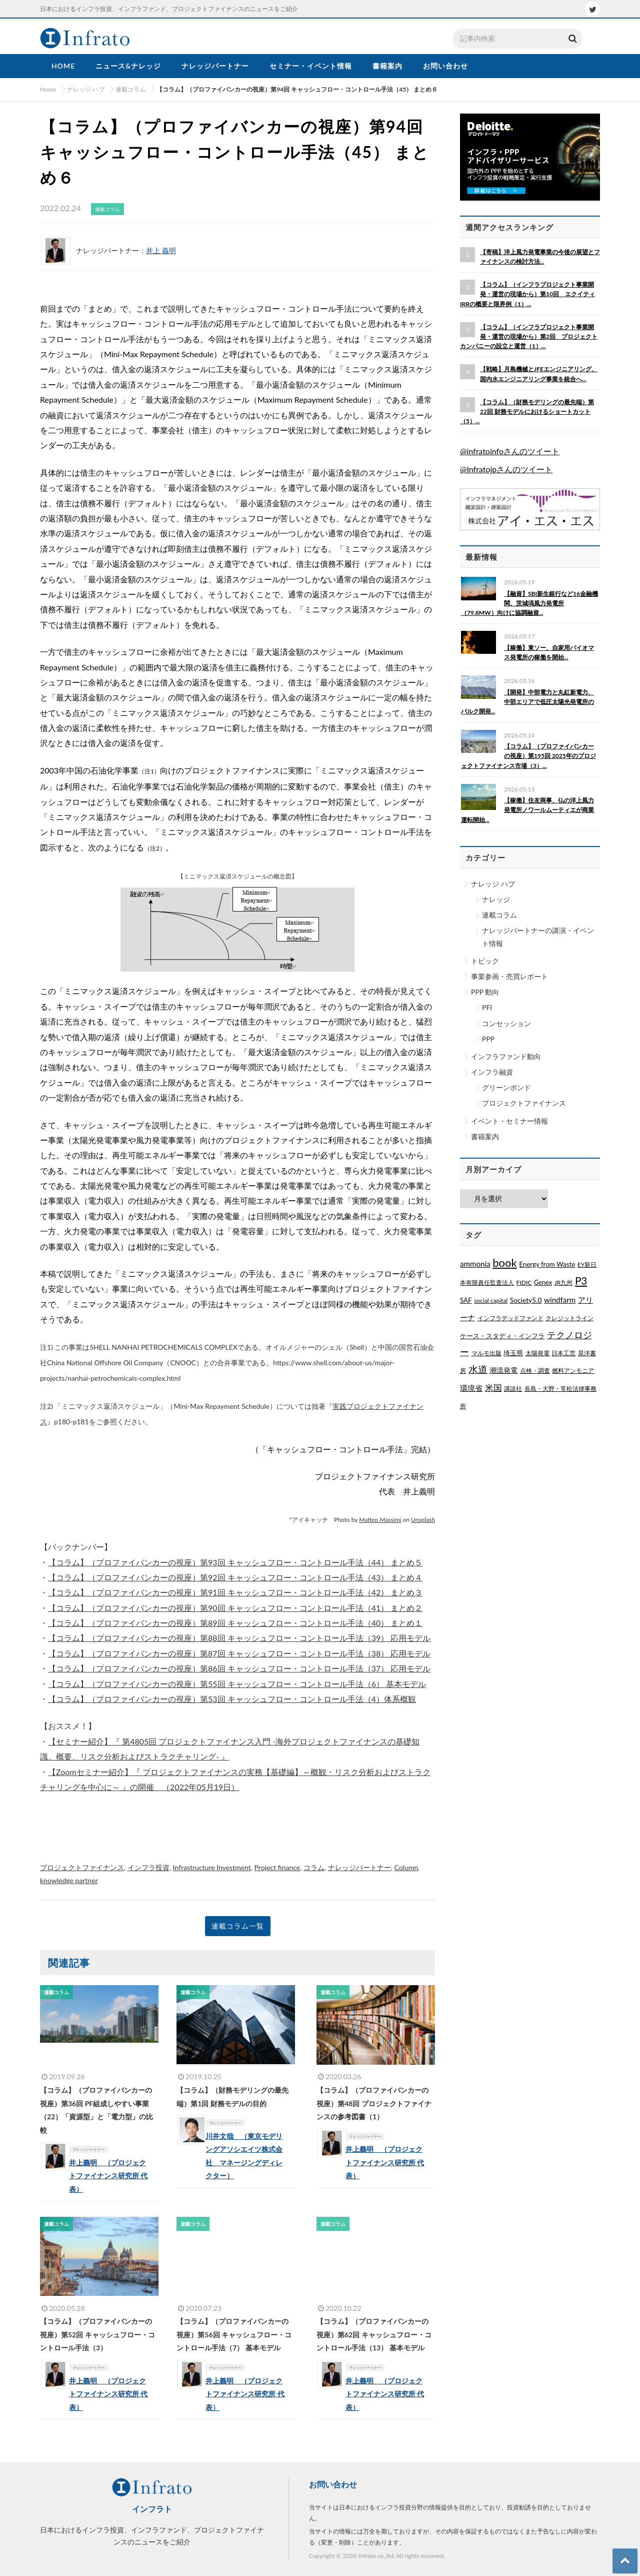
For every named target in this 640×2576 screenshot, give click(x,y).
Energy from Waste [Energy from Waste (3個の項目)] (547, 1264)
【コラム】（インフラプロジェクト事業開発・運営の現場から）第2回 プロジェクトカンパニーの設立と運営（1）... (529, 336)
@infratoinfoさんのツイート (510, 451)
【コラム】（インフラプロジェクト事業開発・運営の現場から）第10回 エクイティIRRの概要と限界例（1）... (527, 294)
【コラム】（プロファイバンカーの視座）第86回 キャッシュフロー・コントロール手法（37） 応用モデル (239, 1668)
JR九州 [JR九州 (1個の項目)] (563, 1282)
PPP (488, 1039)
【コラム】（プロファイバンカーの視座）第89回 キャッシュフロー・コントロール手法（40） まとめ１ (235, 1622)
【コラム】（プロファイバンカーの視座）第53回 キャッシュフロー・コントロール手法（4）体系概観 (232, 1698)
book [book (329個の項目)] (504, 1262)
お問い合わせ (333, 2484)
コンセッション (506, 1023)
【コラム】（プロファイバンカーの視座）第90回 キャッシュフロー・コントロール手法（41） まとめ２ (235, 1607)
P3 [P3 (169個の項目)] (581, 1281)
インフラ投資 (149, 1867)
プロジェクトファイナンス (82, 1867)
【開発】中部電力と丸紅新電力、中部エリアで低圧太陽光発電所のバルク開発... (527, 701)
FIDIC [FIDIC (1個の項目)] (524, 1282)
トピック (485, 961)
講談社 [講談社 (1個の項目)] (513, 1388)
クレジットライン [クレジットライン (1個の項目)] (570, 1318)
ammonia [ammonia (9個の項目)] (475, 1263)
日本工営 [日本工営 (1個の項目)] (564, 1353)
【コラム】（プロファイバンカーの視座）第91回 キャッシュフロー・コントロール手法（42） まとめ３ (235, 1592)
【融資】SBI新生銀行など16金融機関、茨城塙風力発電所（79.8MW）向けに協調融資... (529, 603)
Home (48, 89)
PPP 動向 (485, 992)
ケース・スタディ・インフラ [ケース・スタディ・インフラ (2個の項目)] (502, 1336)
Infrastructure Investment (212, 1867)
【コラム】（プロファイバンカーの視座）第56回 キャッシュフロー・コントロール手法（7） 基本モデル (234, 2334)
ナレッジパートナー (359, 1867)
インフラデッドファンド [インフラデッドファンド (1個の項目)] (511, 1318)
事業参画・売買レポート (509, 976)
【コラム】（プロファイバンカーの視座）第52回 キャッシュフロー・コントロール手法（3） (97, 2334)
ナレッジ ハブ (493, 884)
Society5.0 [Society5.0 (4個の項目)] (526, 1300)
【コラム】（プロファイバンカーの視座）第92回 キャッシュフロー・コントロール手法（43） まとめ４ (235, 1577)
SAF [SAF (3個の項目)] (466, 1300)
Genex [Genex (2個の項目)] (543, 1282)
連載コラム (499, 915)
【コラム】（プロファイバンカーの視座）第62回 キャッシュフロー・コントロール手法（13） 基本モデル (374, 2334)
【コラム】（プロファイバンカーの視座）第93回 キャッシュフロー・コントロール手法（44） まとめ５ (235, 1562)
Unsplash (423, 1519)
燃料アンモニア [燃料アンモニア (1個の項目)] (573, 1370)
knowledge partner (69, 1880)
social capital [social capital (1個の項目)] (491, 1300)
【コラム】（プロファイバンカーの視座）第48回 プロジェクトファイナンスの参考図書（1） (374, 2103)
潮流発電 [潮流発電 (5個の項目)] (504, 1370)
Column (406, 1867)
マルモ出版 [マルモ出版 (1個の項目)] (487, 1353)
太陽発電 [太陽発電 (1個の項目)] (538, 1353)
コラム (314, 1867)
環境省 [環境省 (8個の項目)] (471, 1387)
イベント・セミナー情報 (509, 1121)
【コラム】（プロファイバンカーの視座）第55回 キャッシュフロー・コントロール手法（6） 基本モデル (237, 1683)
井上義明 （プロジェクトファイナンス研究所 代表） (115, 2175)
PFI (487, 1007)
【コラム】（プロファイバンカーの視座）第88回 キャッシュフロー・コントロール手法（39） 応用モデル (239, 1637)
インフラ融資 (492, 1072)
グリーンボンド (506, 1087)
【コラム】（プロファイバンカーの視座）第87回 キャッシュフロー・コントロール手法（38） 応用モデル (239, 1653)
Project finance (277, 1867)
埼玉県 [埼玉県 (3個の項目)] (513, 1353)
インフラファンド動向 (506, 1056)
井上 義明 (161, 250)
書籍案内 (485, 1136)
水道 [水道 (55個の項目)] (478, 1369)
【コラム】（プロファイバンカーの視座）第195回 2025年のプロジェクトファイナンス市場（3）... (528, 755)
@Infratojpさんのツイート (506, 469)
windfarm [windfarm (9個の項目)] (560, 1299)
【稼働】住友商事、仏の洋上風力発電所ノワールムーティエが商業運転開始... (527, 809)
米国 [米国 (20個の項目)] (493, 1388)
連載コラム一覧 (238, 1926)
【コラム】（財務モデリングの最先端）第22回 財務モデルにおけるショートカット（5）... (527, 411)
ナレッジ (496, 899)
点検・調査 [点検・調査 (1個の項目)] (535, 1370)
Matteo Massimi (380, 1519)
